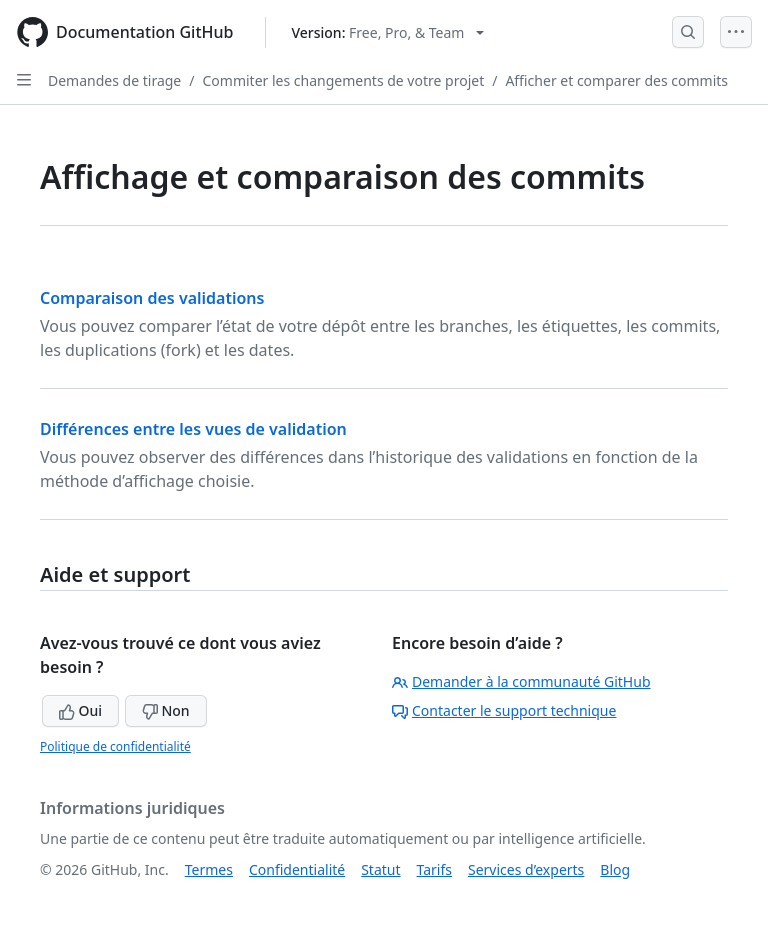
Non (166, 710)
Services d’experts (526, 869)
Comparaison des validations (152, 298)
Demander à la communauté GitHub (521, 681)
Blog (615, 869)
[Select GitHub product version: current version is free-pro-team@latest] (387, 32)
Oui (80, 710)
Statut (380, 869)
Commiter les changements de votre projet (343, 80)
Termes (209, 869)
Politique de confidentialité (115, 746)
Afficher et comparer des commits (616, 80)
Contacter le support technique (504, 710)
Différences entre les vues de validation (193, 429)
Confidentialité (297, 869)
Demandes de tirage (114, 80)
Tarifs (434, 869)
